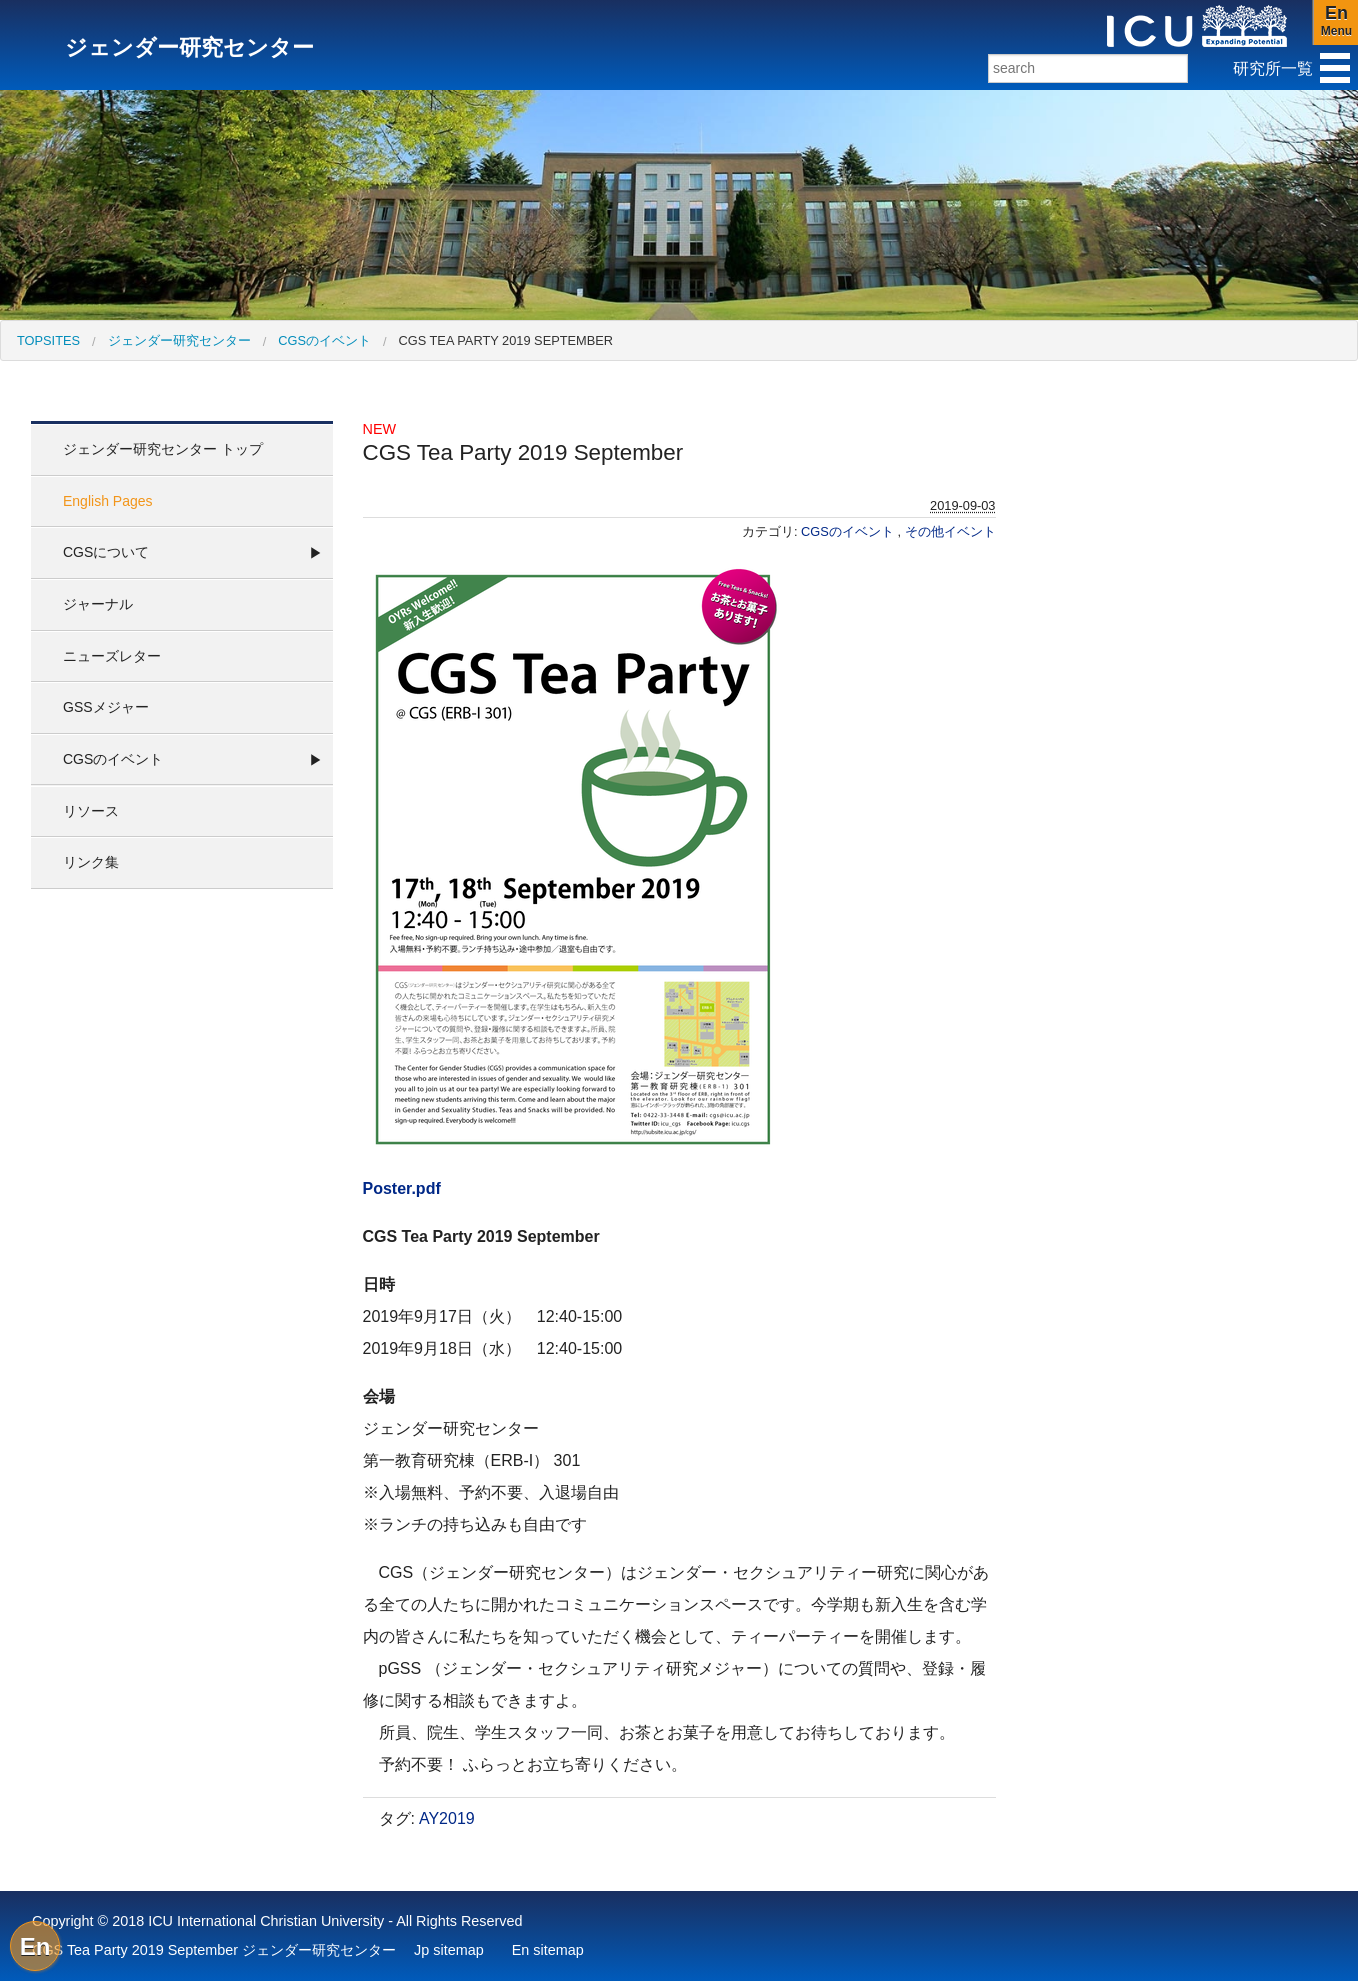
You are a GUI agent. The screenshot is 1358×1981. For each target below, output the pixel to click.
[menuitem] (48, 340)
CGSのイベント (324, 340)
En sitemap (548, 1950)
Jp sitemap (449, 1950)
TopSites (48, 340)
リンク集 (91, 862)
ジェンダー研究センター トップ (163, 449)
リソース (91, 811)
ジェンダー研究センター (179, 340)
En (35, 1946)
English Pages (108, 501)
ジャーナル (98, 604)
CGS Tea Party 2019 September (505, 340)
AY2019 (447, 1818)
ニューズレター (112, 656)
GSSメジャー (106, 707)
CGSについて (106, 552)
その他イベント (950, 531)
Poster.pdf (402, 1188)
